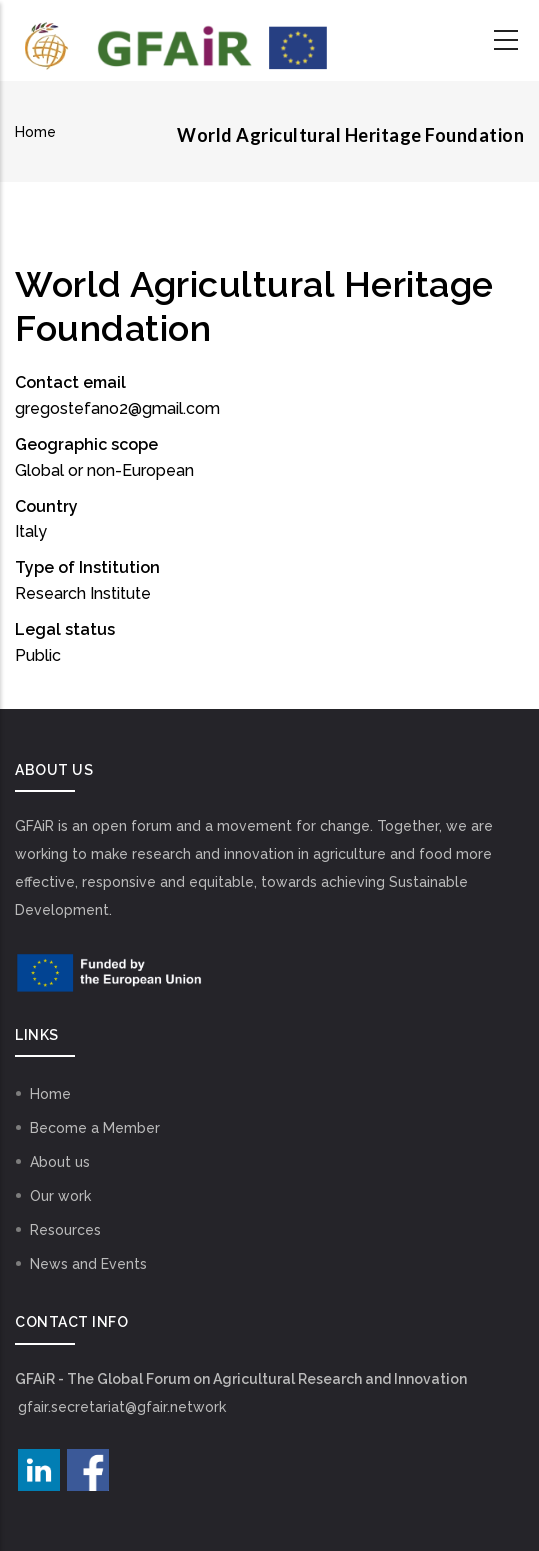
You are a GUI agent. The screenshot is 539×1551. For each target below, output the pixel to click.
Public (38, 655)
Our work (60, 1196)
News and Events (88, 1264)
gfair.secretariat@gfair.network (122, 1407)
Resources (65, 1230)
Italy (31, 531)
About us (60, 1162)
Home (35, 132)
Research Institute (83, 593)
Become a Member (95, 1128)
